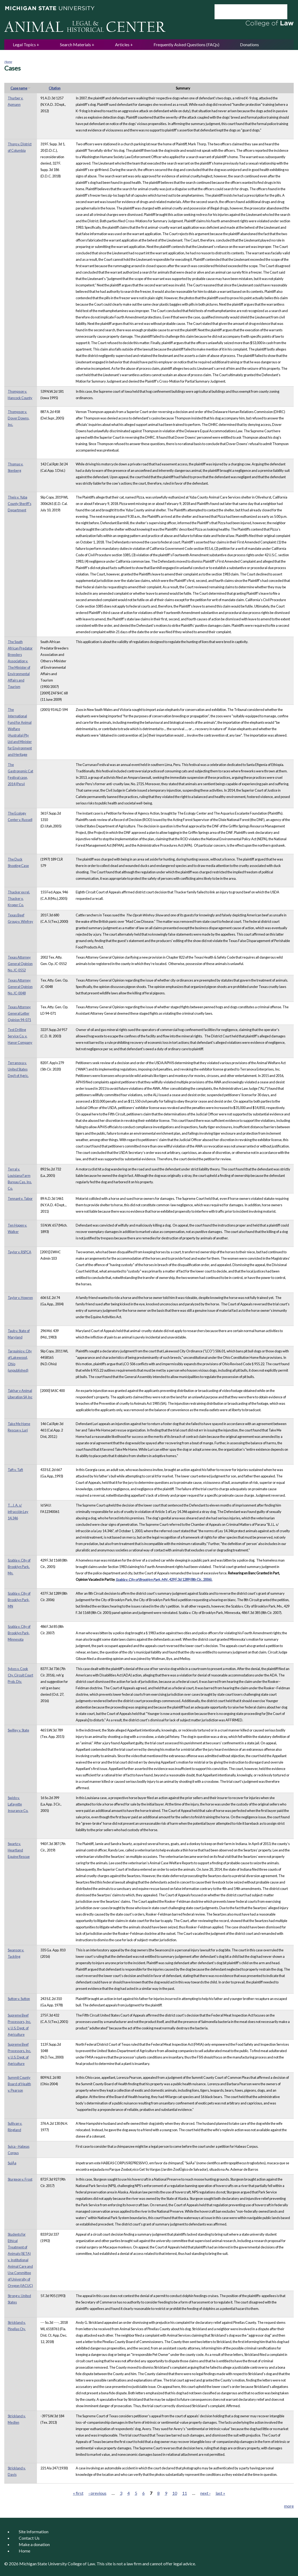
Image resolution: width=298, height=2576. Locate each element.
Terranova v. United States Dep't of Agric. (18, 1069)
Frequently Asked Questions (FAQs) (186, 44)
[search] (244, 12)
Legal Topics (24, 44)
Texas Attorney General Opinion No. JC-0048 (20, 986)
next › (205, 2493)
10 (174, 2493)
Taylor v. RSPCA (19, 1252)
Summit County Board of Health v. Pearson (19, 2083)
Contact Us (29, 2537)
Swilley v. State (18, 1730)
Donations (249, 44)
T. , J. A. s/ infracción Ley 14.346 (18, 1511)
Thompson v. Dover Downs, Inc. (18, 418)
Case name (20, 88)
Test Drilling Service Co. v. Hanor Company (20, 1036)
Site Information (33, 2531)
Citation (54, 88)
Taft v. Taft (15, 1470)
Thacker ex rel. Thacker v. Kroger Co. (19, 898)
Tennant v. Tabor (20, 1198)
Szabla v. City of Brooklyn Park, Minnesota (19, 1632)
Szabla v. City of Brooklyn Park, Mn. (19, 1566)
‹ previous (97, 2493)
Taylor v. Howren (20, 1297)
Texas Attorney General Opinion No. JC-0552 (20, 963)
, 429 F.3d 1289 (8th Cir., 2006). (164, 1579)
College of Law (81, 2563)
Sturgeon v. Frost (20, 2179)
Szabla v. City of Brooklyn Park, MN (19, 1599)
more (289, 2505)
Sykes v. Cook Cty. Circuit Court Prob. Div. (20, 1675)
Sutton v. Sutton (19, 1999)
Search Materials (75, 44)
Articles (122, 44)
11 (184, 2493)
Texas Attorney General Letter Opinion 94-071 (19, 1013)
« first (78, 2493)
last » (220, 2493)
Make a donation (34, 2544)
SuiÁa (12, 2163)
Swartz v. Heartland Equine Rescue (19, 1850)
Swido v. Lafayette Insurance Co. (18, 1804)
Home (8, 61)
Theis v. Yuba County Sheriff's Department (19, 503)
